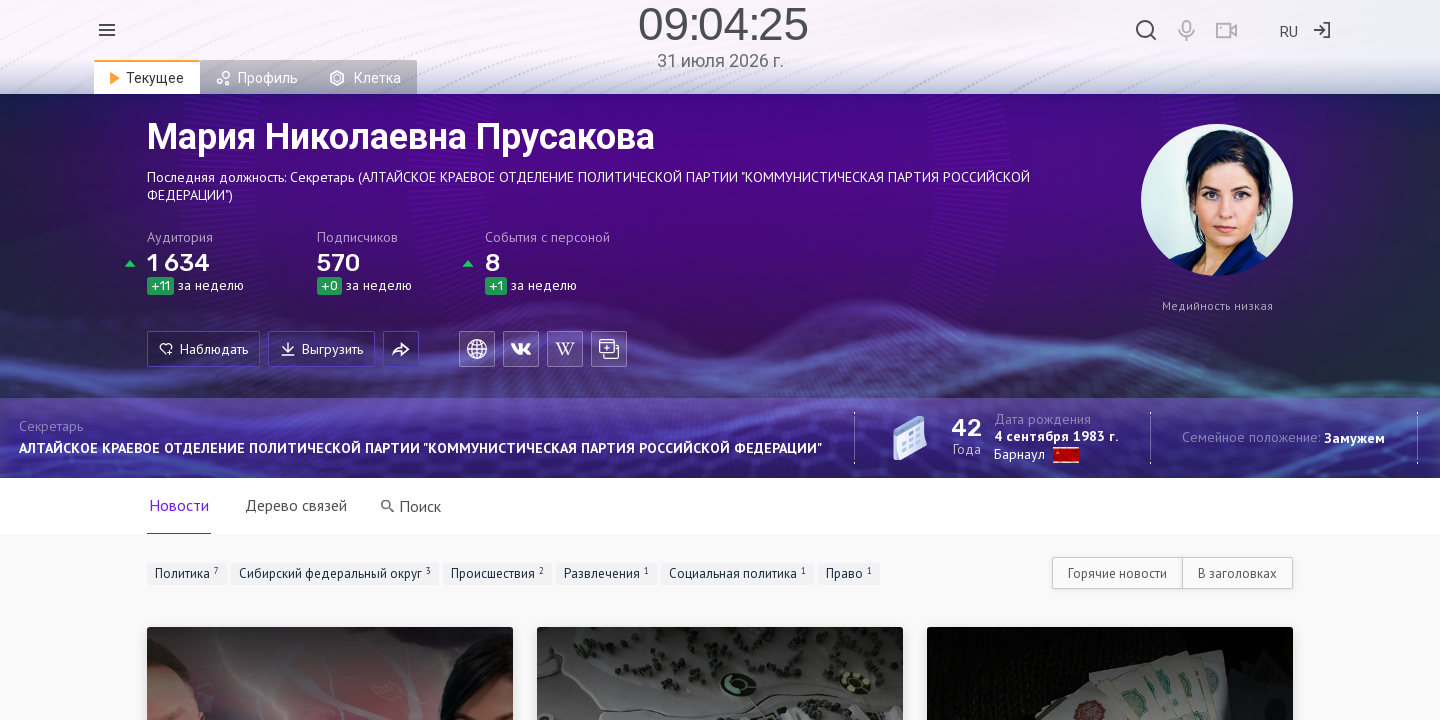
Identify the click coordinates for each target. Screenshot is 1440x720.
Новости (179, 505)
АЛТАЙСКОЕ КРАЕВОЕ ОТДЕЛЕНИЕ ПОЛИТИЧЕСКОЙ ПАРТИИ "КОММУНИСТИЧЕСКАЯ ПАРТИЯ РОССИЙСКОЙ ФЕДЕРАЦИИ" (420, 448)
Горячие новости (1117, 573)
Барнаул (1019, 454)
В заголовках (1237, 573)
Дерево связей (296, 505)
